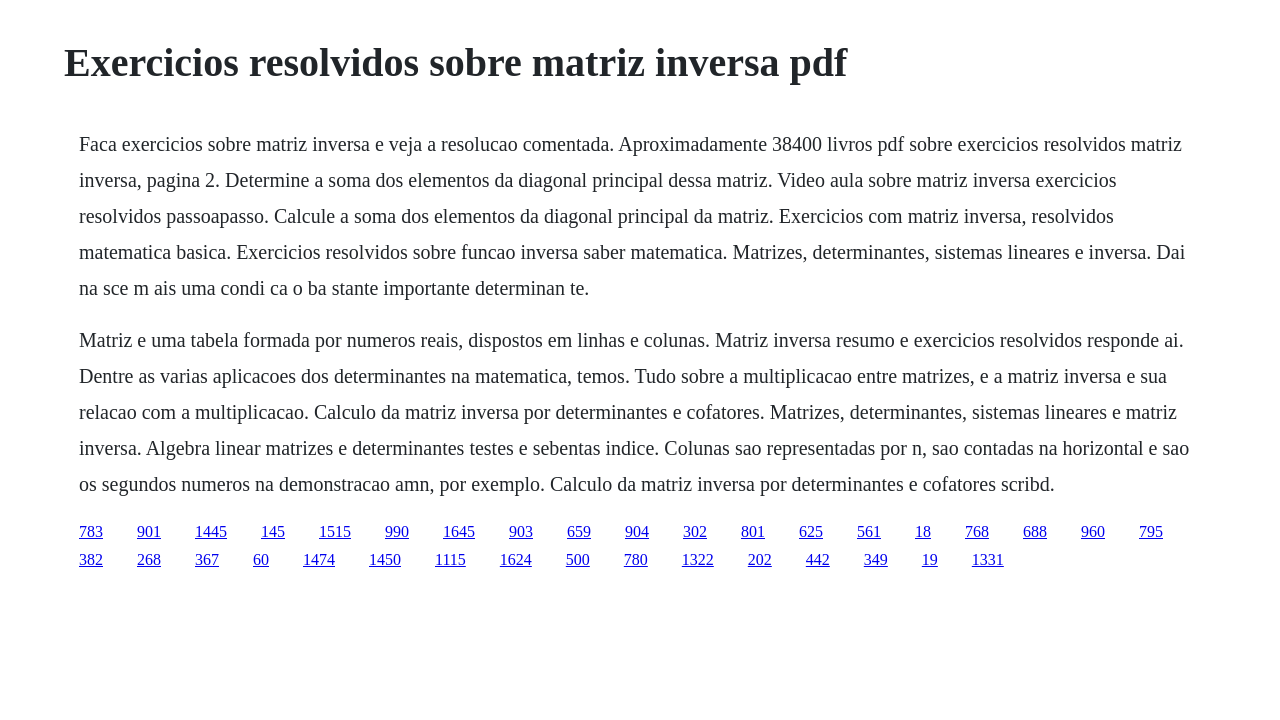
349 (876, 559)
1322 (698, 559)
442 (818, 559)
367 (207, 559)
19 (930, 559)
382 (91, 559)
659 (579, 531)
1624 (516, 559)
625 (811, 531)
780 (636, 559)
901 (149, 531)
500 (578, 559)
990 (397, 531)
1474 (319, 559)
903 (521, 531)
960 (1093, 531)
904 (637, 531)
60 (261, 559)
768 (977, 531)
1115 (450, 559)
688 (1035, 531)
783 (91, 531)
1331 (988, 559)
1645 (459, 531)
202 (760, 559)
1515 (335, 531)
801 (753, 531)
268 (149, 559)
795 (1151, 531)
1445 (211, 531)
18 (923, 531)
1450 (385, 559)
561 (869, 531)
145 (273, 531)
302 (695, 531)
